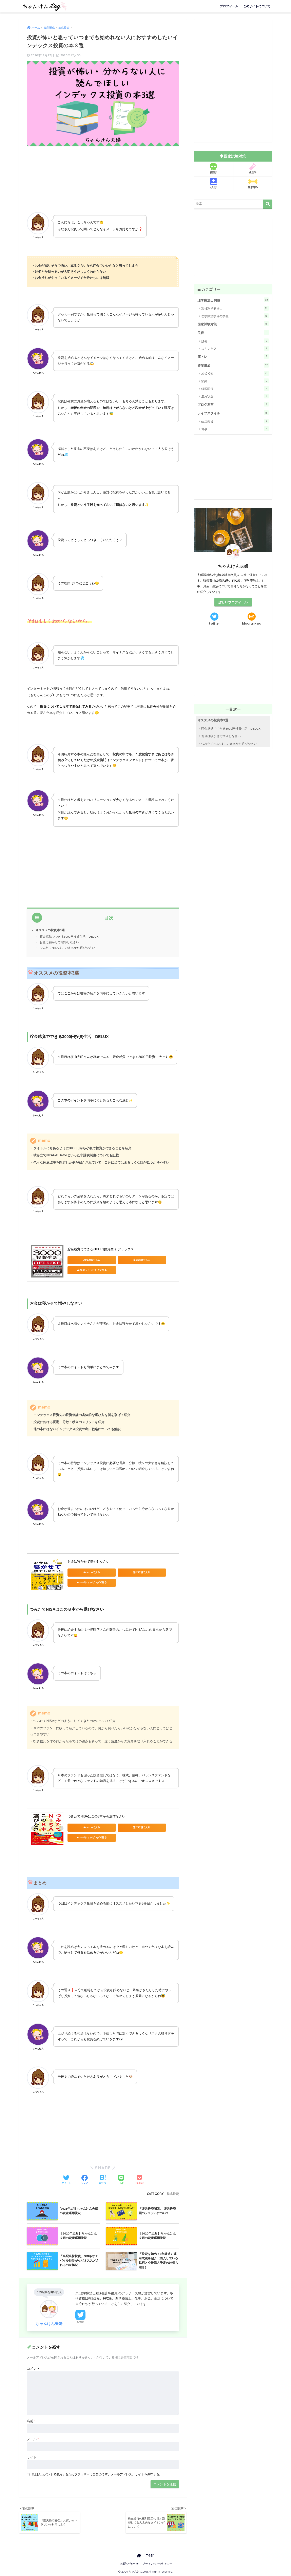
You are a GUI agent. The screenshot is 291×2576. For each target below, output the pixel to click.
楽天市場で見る (124, 1260)
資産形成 (233, 365)
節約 (235, 381)
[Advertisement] (103, 178)
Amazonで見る (85, 1260)
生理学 (253, 168)
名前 (31, 2421)
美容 (233, 332)
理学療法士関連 (233, 299)
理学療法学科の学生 (235, 315)
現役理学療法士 (235, 308)
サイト (32, 2457)
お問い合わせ (129, 2564)
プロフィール (229, 6)
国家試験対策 (233, 323)
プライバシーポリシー (157, 2564)
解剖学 (213, 168)
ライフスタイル (233, 413)
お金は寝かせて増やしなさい (59, 942)
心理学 (213, 183)
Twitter (80, 2321)
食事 (235, 429)
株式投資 (172, 2194)
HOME (146, 2555)
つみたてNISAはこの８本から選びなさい (67, 947)
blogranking (251, 617)
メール (33, 2439)
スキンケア (235, 348)
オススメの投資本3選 (51, 930)
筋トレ (233, 356)
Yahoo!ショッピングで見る (86, 1270)
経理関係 (235, 389)
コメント (33, 2368)
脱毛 (235, 341)
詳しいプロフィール (233, 602)
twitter (214, 617)
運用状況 (235, 396)
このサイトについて (256, 6)
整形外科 (253, 183)
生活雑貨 (235, 421)
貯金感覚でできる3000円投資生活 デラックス (100, 1249)
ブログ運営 (233, 404)
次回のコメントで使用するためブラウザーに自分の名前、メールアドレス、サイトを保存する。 (97, 2474)
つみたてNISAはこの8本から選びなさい (96, 1816)
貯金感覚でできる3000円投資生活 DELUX (69, 936)
